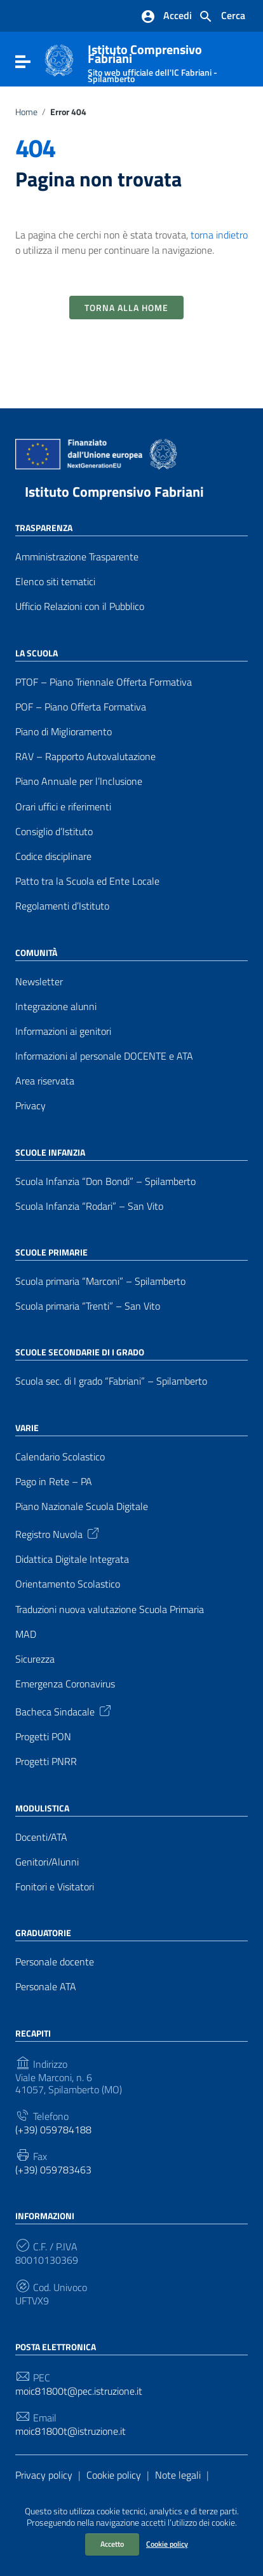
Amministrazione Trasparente (76, 557)
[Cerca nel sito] (222, 16)
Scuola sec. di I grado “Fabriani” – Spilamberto (111, 1381)
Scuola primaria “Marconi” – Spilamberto (100, 1281)
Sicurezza (35, 1659)
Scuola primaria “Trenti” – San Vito (87, 1306)
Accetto (112, 2544)
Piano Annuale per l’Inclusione (78, 781)
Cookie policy (167, 2544)
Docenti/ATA (41, 1837)
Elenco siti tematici (55, 582)
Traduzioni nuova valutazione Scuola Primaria (109, 1609)
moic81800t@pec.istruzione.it (78, 2391)
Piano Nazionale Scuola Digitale (81, 1506)
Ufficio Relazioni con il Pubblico (79, 606)
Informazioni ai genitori (63, 1031)
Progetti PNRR (46, 1761)
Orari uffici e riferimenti (63, 807)
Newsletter (39, 982)
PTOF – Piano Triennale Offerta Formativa (103, 682)
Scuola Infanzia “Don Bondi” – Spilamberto (105, 1181)
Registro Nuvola (58, 1533)
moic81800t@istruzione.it (70, 2431)
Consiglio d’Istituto (54, 832)
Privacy (30, 1106)
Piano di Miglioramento (63, 732)
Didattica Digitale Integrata (72, 1559)
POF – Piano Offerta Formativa (80, 707)
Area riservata (44, 1081)
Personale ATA (45, 1987)
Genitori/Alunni (47, 1862)
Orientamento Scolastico (67, 1584)
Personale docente (54, 1962)
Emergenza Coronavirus (65, 1684)
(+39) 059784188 (53, 2130)
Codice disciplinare (53, 856)
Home (26, 112)
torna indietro (219, 234)
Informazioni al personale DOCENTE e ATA (104, 1056)
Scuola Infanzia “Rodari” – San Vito (89, 1206)
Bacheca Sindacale (64, 1710)
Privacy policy (43, 2475)
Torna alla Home (126, 307)
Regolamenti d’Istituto (62, 906)
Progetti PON (43, 1737)
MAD (25, 1634)
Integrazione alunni (56, 1007)
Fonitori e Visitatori (54, 1887)
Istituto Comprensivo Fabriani (114, 491)
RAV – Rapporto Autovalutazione (85, 757)
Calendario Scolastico (60, 1457)
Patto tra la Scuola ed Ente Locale (87, 881)
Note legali (178, 2475)
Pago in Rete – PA (53, 1482)
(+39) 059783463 (53, 2170)
